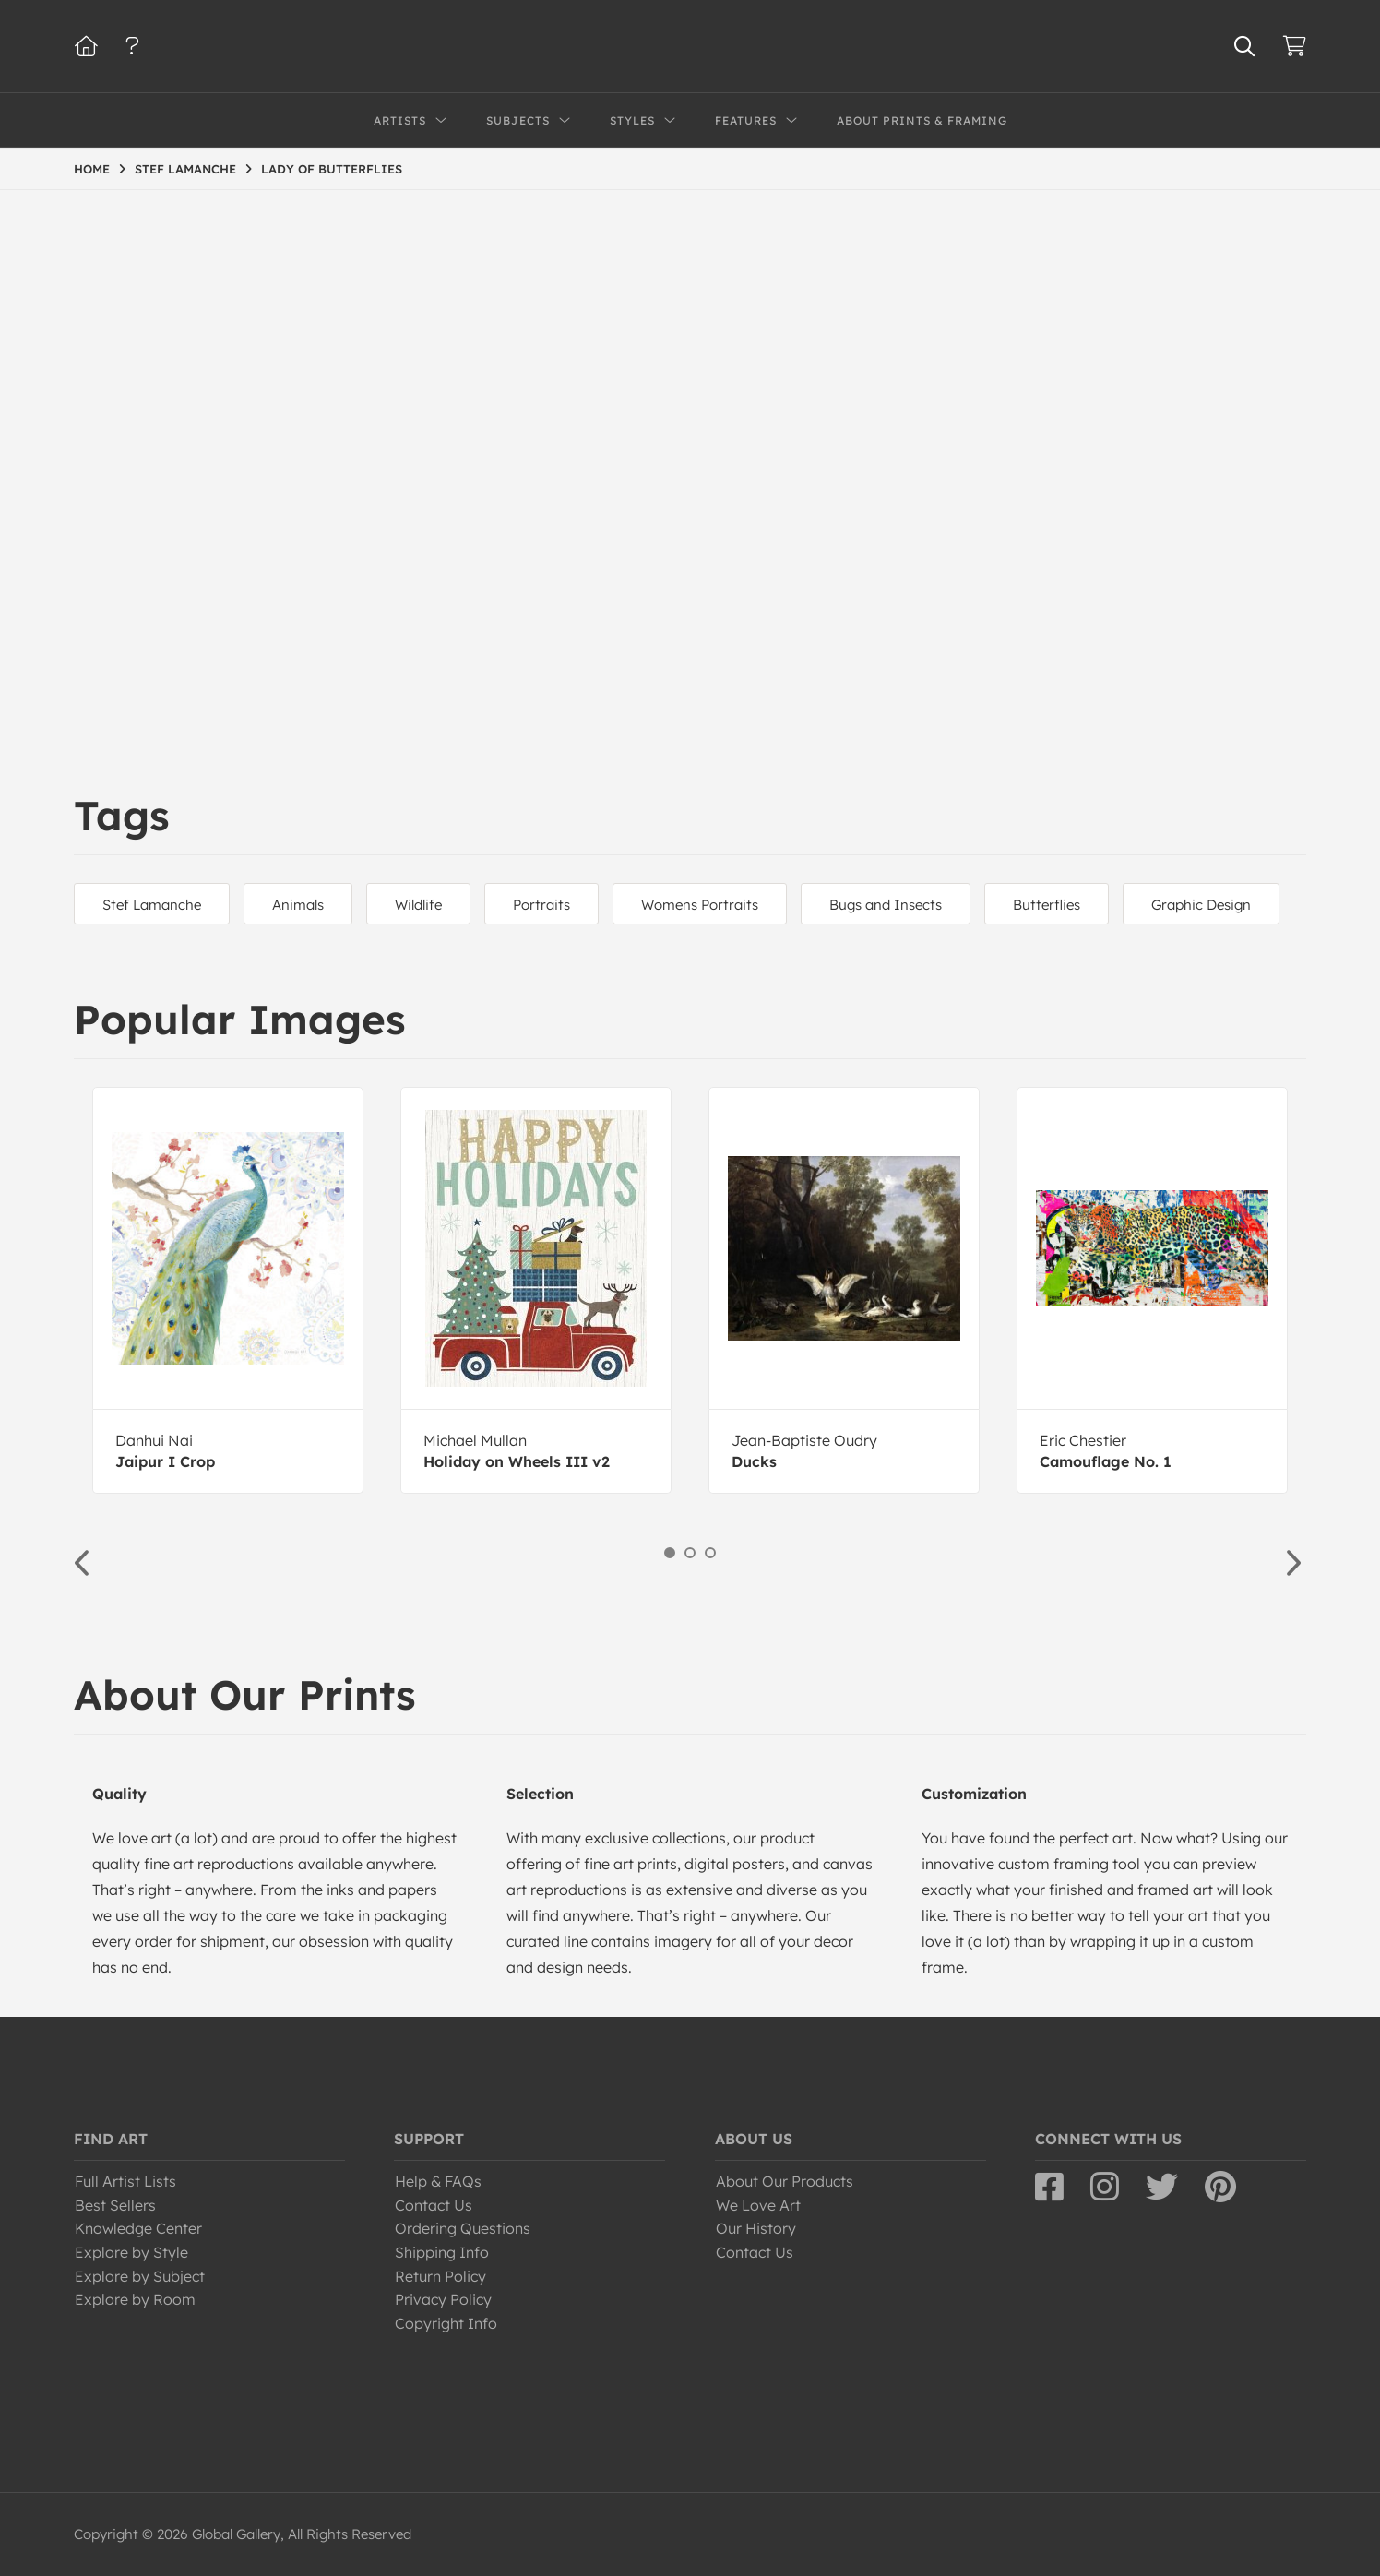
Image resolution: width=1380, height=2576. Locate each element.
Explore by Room (135, 2299)
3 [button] (710, 1552)
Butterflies (1046, 904)
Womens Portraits (699, 904)
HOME (92, 168)
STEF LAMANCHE (185, 168)
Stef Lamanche (151, 904)
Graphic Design (1201, 904)
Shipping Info (442, 2252)
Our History (756, 2228)
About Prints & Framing (922, 120)
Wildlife (418, 904)
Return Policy (440, 2276)
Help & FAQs (438, 2181)
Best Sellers (115, 2205)
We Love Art (758, 2205)
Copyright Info (446, 2323)
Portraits (541, 904)
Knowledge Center (138, 2228)
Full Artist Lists (125, 2181)
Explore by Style (131, 2252)
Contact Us (433, 2205)
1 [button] (669, 1552)
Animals (298, 904)
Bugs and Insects (885, 904)
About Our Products (784, 2181)
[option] (228, 1290)
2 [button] (690, 1552)
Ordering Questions (462, 2228)
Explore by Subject (140, 2276)
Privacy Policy (443, 2299)
